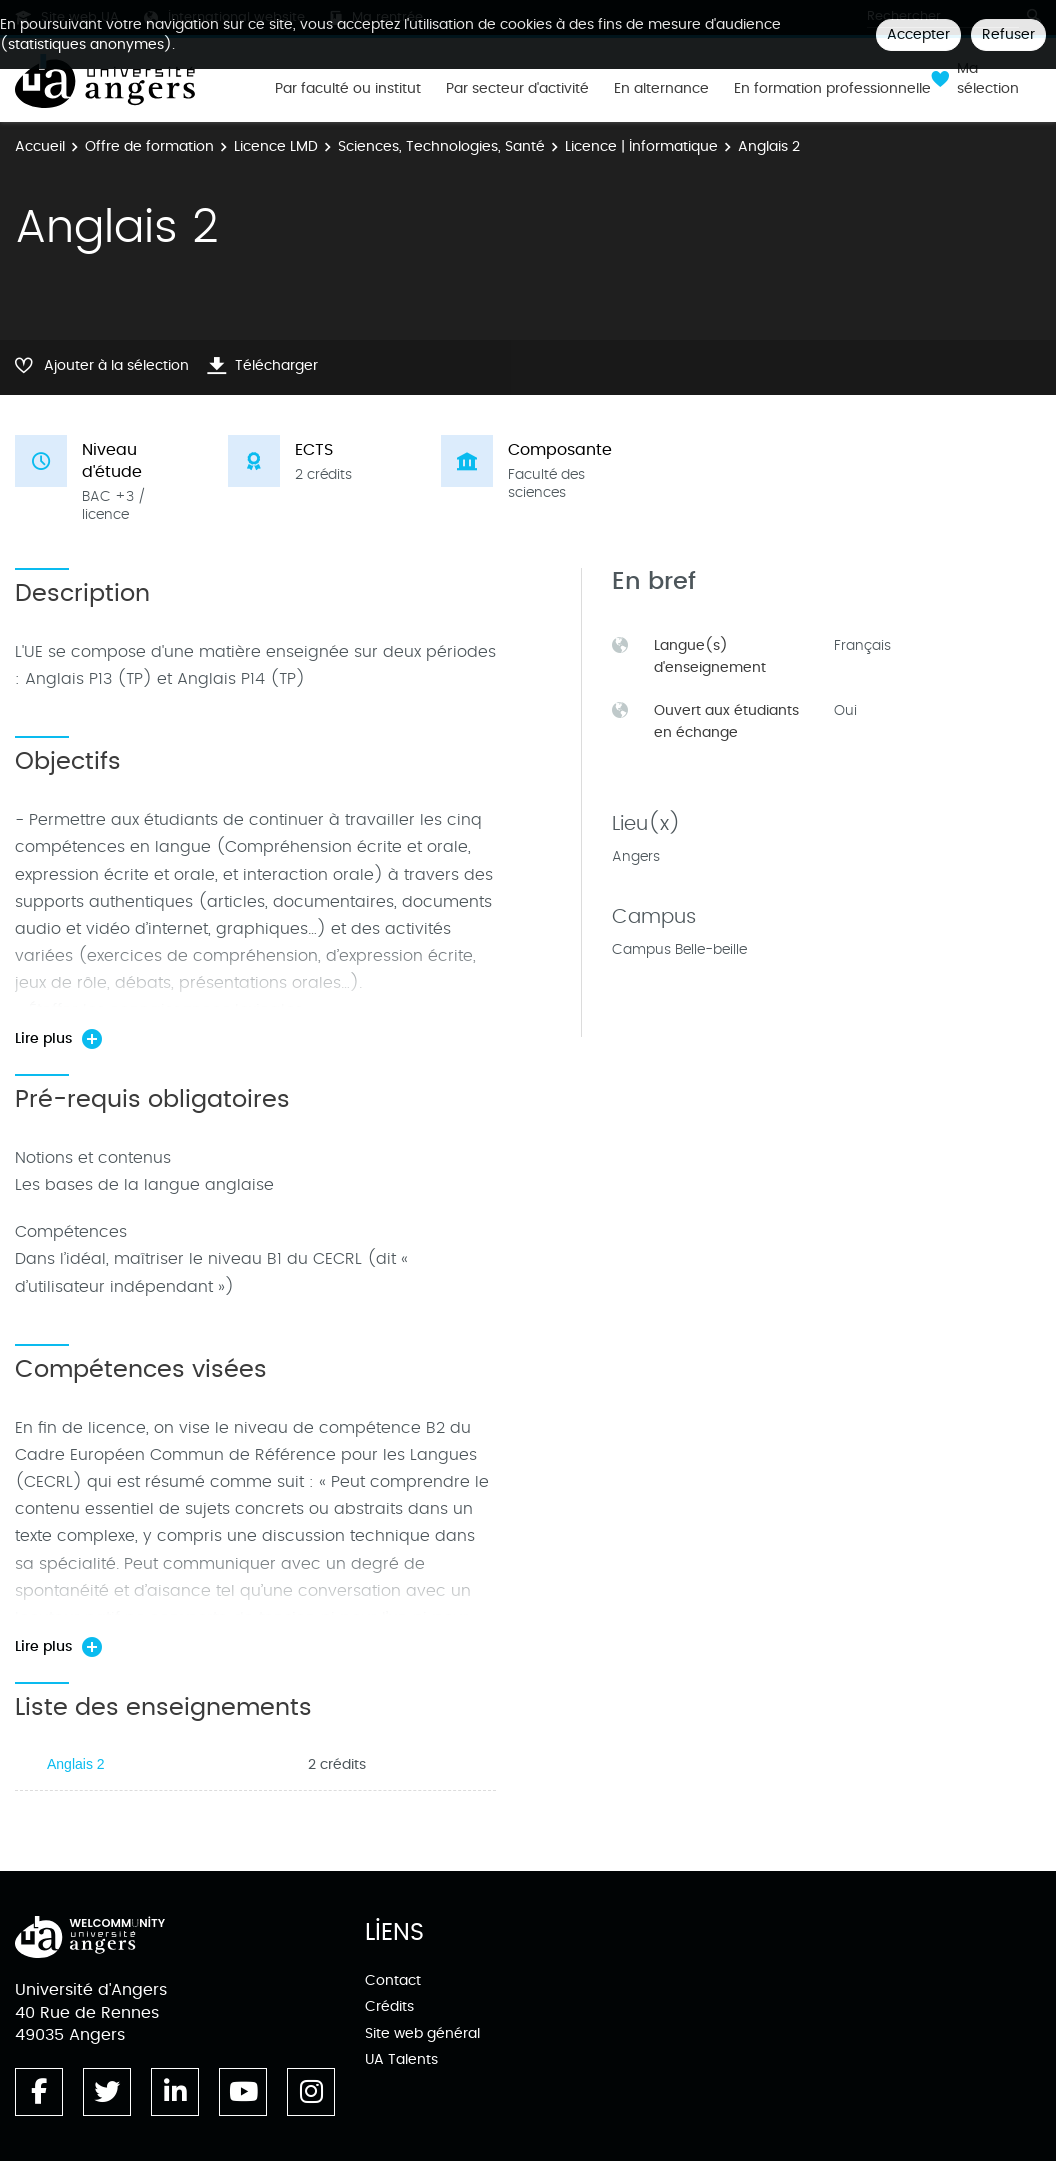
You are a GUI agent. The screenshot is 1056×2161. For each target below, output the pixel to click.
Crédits (389, 2006)
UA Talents (401, 2059)
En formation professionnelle (832, 89)
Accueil (40, 146)
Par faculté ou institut (348, 89)
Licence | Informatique (641, 146)
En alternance (661, 89)
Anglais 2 (76, 1764)
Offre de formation (149, 146)
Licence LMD (276, 146)
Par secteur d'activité (517, 89)
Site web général (422, 2033)
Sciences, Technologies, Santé (441, 146)
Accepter (918, 34)
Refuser (1008, 34)
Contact (393, 1980)
